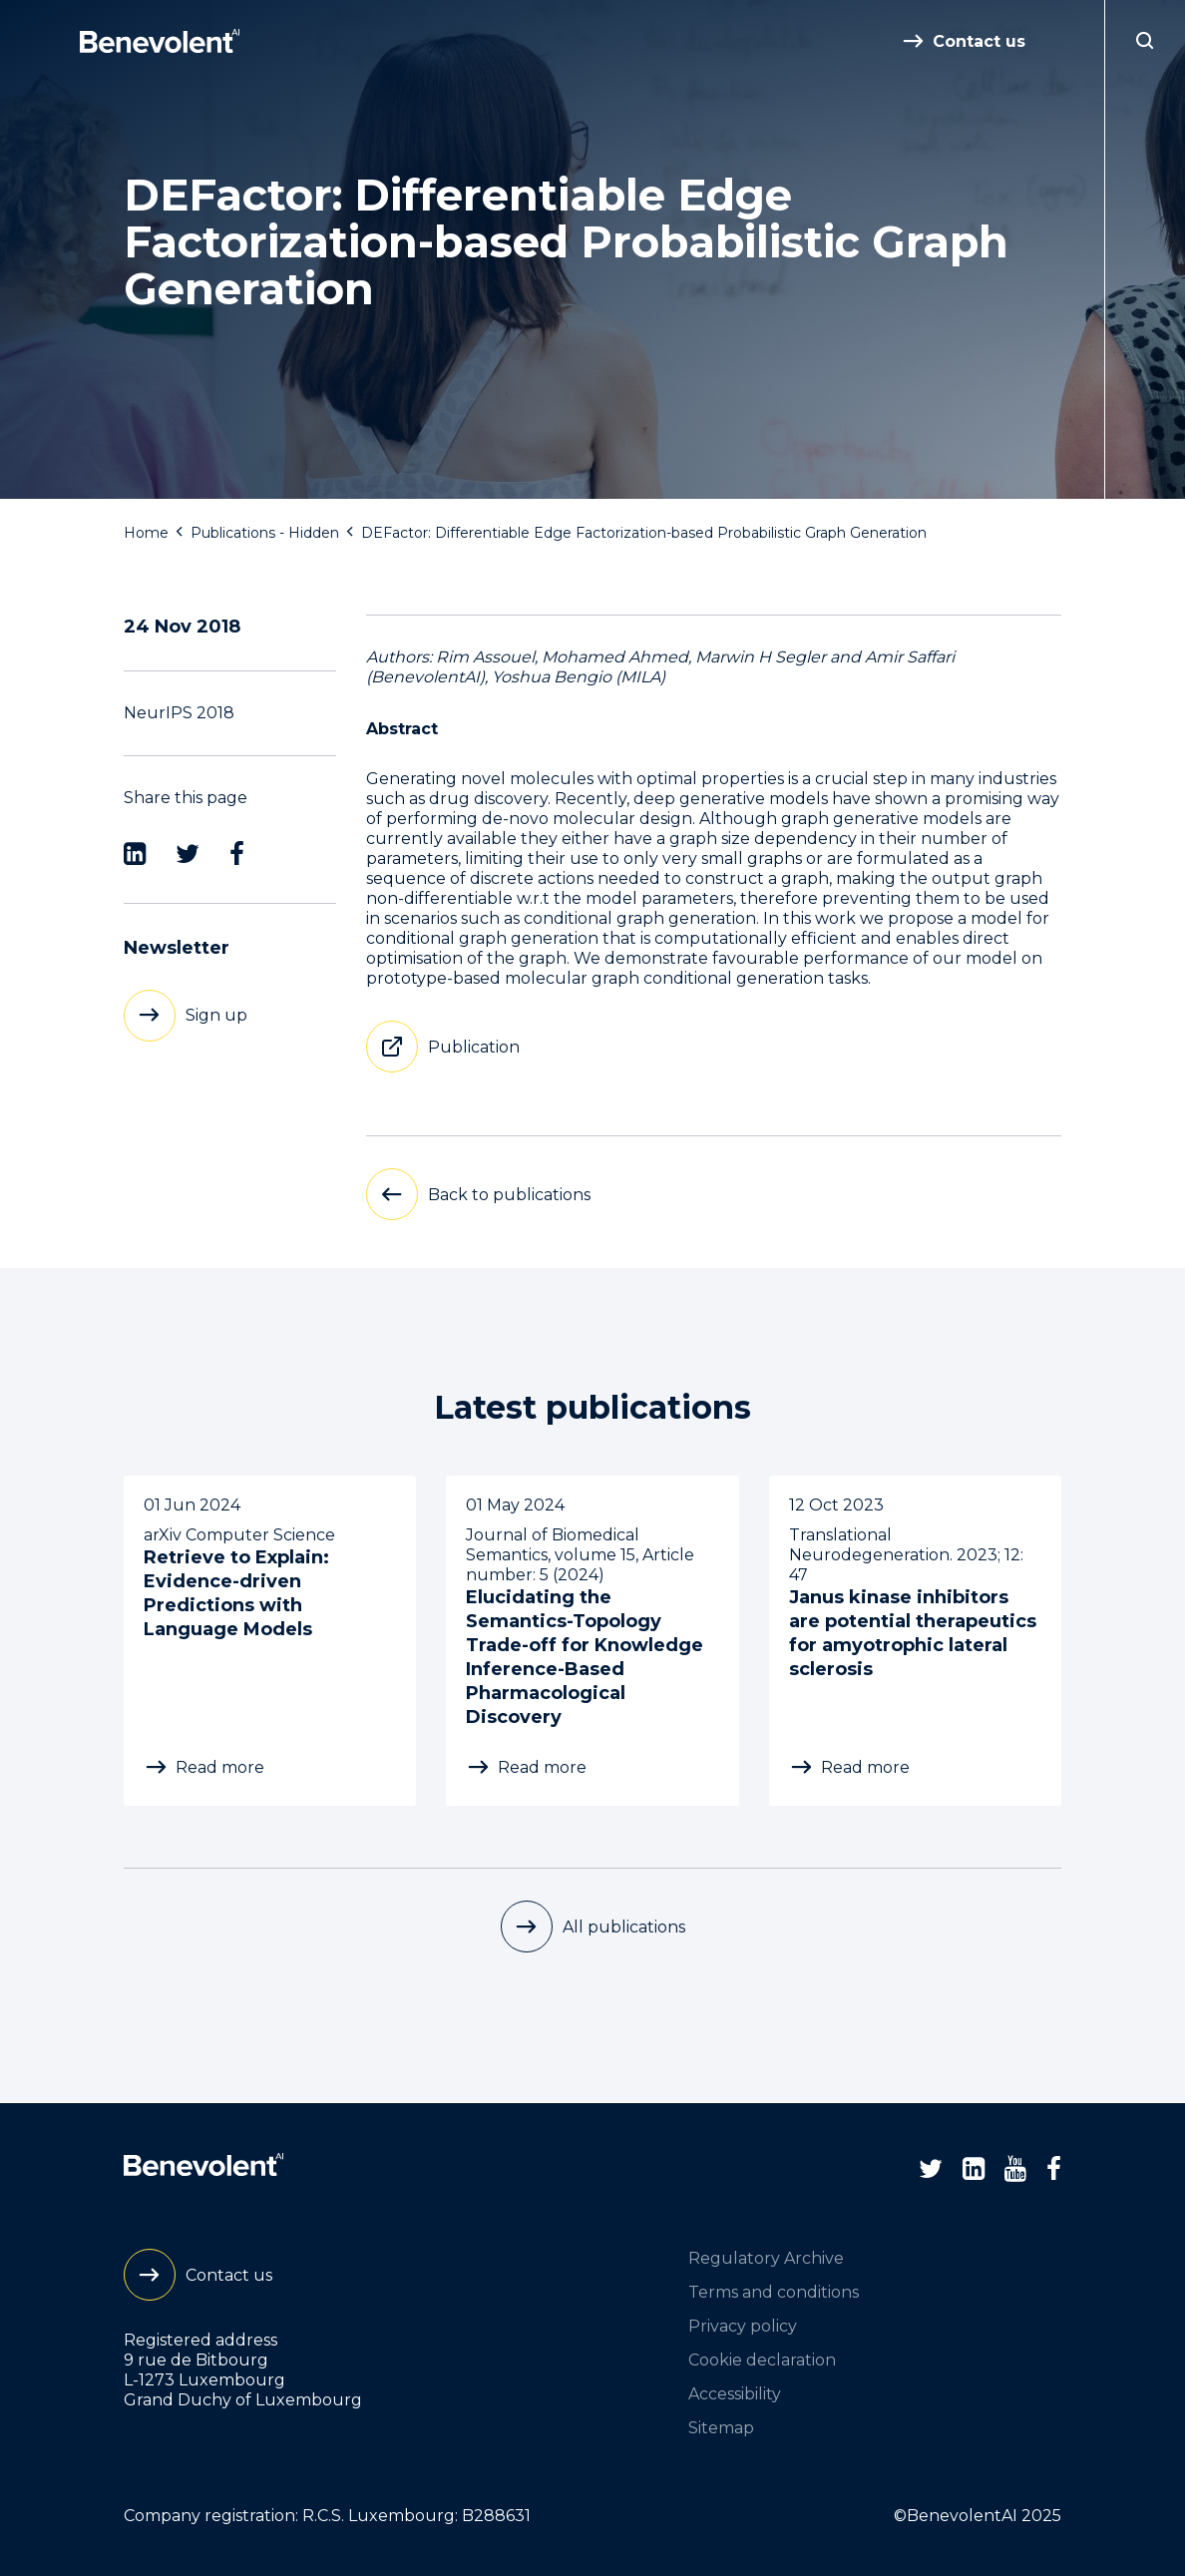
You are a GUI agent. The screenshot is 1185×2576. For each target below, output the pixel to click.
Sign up (216, 1015)
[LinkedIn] (135, 854)
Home (146, 533)
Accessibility (734, 2393)
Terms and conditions (773, 2292)
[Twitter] (187, 854)
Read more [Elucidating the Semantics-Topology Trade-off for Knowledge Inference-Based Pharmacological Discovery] (542, 1767)
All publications (624, 1927)
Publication (474, 1047)
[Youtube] (1015, 2169)
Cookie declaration (762, 2360)
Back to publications (509, 1194)
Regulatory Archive (766, 2258)
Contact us (979, 41)
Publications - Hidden (265, 533)
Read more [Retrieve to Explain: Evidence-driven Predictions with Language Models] (220, 1767)
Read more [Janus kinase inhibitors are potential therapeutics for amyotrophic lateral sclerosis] (865, 1767)
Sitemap (721, 2427)
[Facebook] (236, 854)
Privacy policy (742, 2326)
